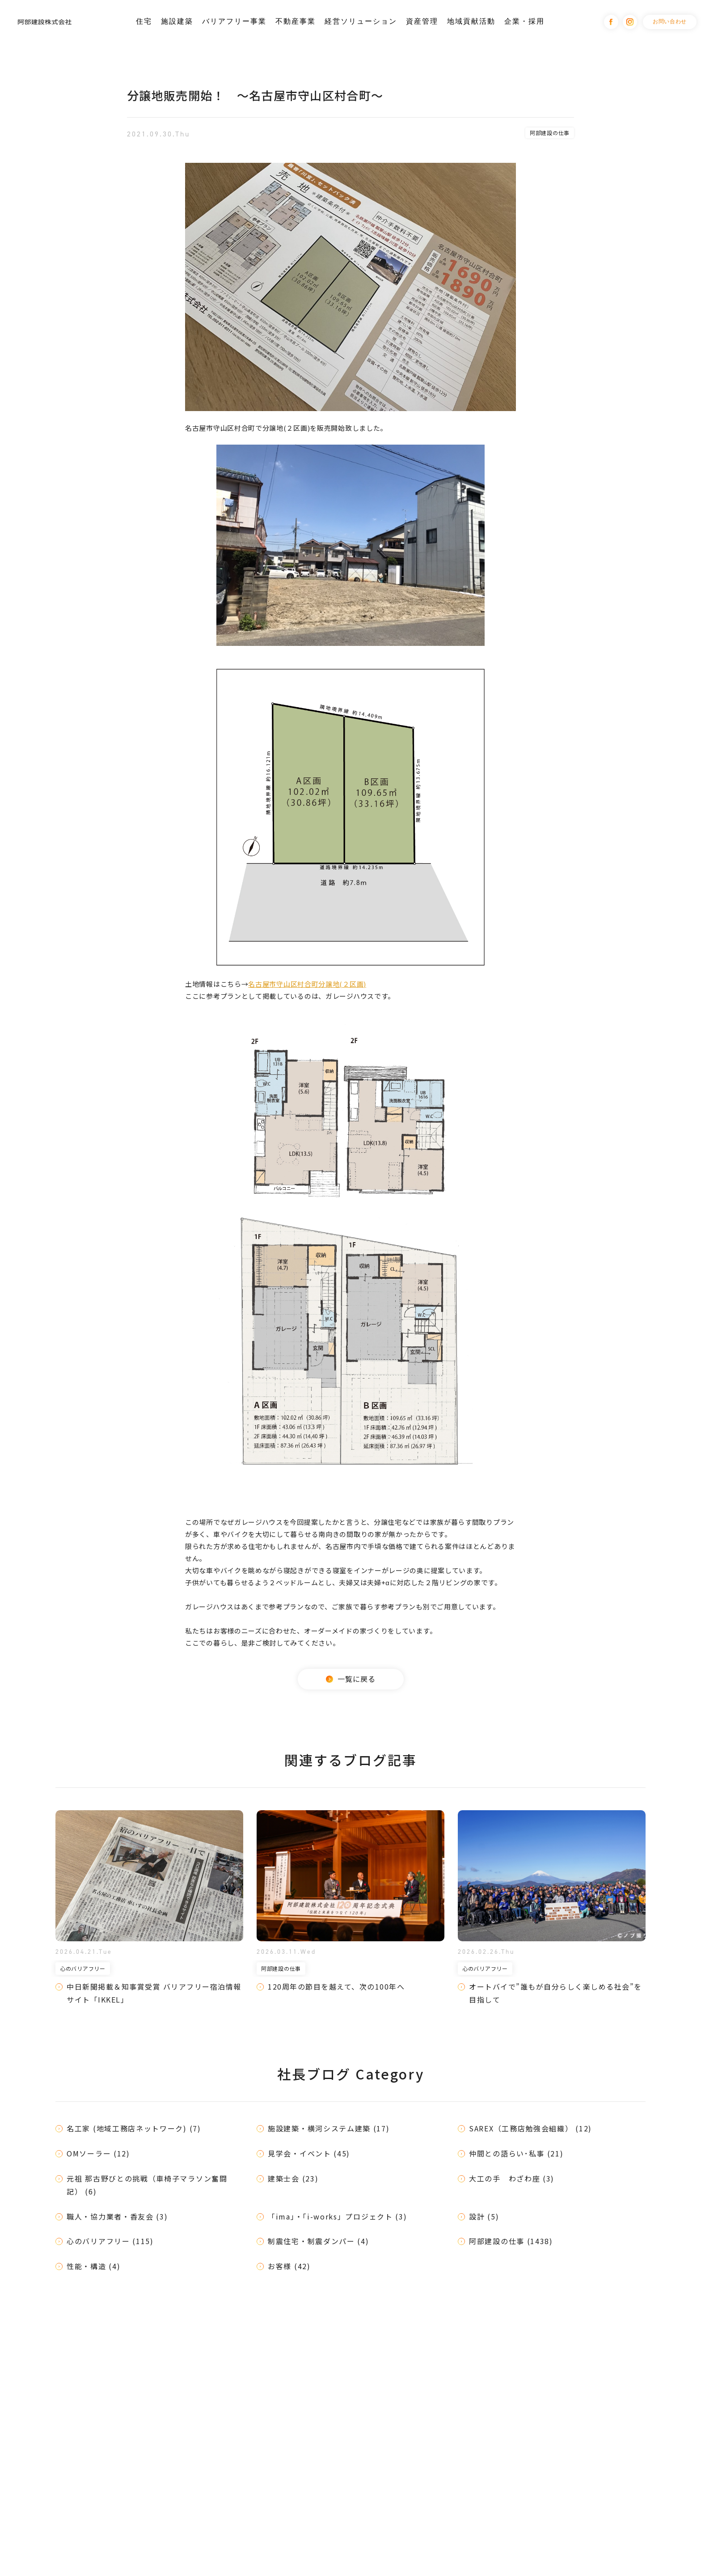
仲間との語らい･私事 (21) (516, 2153)
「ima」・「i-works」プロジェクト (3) (337, 2216)
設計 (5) (484, 2216)
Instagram (630, 22)
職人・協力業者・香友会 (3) (117, 2216)
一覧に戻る (351, 1678)
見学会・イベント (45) (309, 2153)
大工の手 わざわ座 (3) (511, 2178)
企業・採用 (524, 21)
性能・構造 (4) (93, 2266)
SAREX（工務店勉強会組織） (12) (530, 2128)
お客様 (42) (289, 2266)
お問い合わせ (670, 21)
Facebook (611, 22)
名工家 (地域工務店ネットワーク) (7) (134, 2128)
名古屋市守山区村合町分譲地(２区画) (307, 984)
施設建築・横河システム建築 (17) (329, 2128)
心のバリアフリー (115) (110, 2241)
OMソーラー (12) (98, 2153)
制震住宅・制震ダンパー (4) (318, 2241)
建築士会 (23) (293, 2178)
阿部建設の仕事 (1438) (511, 2241)
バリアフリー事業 (234, 21)
